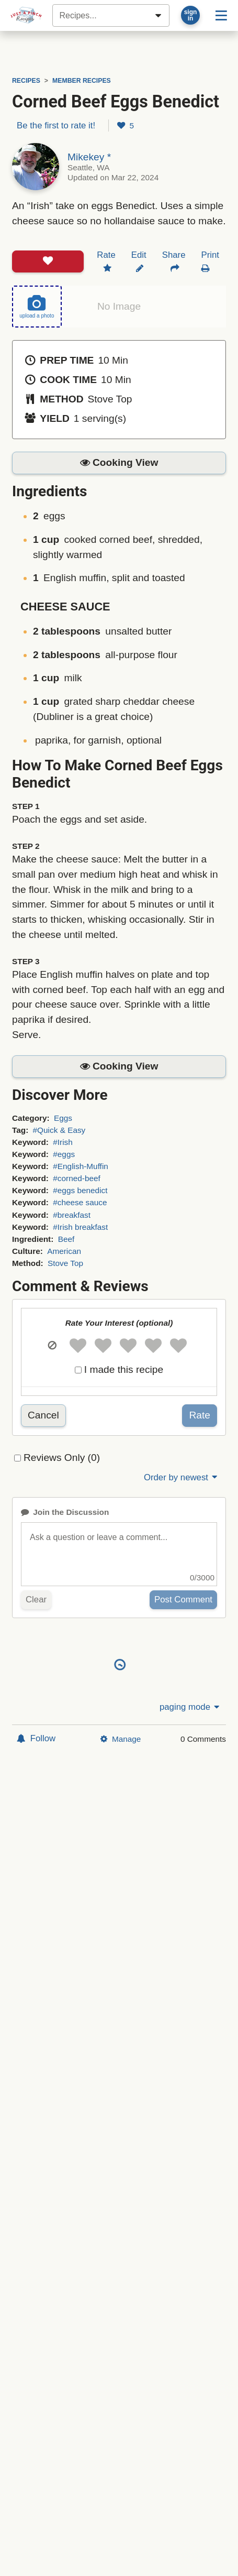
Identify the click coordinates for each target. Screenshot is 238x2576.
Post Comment (183, 1599)
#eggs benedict (80, 1190)
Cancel (43, 1415)
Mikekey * (89, 156)
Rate (199, 1415)
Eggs (63, 1118)
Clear (36, 1599)
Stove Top (65, 1263)
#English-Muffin (80, 1166)
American (64, 1251)
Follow (36, 1738)
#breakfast (71, 1214)
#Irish (63, 1142)
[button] (119, 463)
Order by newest (181, 1477)
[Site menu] (221, 15)
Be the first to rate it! (56, 125)
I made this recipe (123, 1369)
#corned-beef (76, 1178)
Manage (120, 1738)
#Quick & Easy (59, 1130)
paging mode (190, 1707)
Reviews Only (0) (62, 1457)
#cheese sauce (80, 1202)
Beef (66, 1239)
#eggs (64, 1154)
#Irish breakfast (80, 1226)
